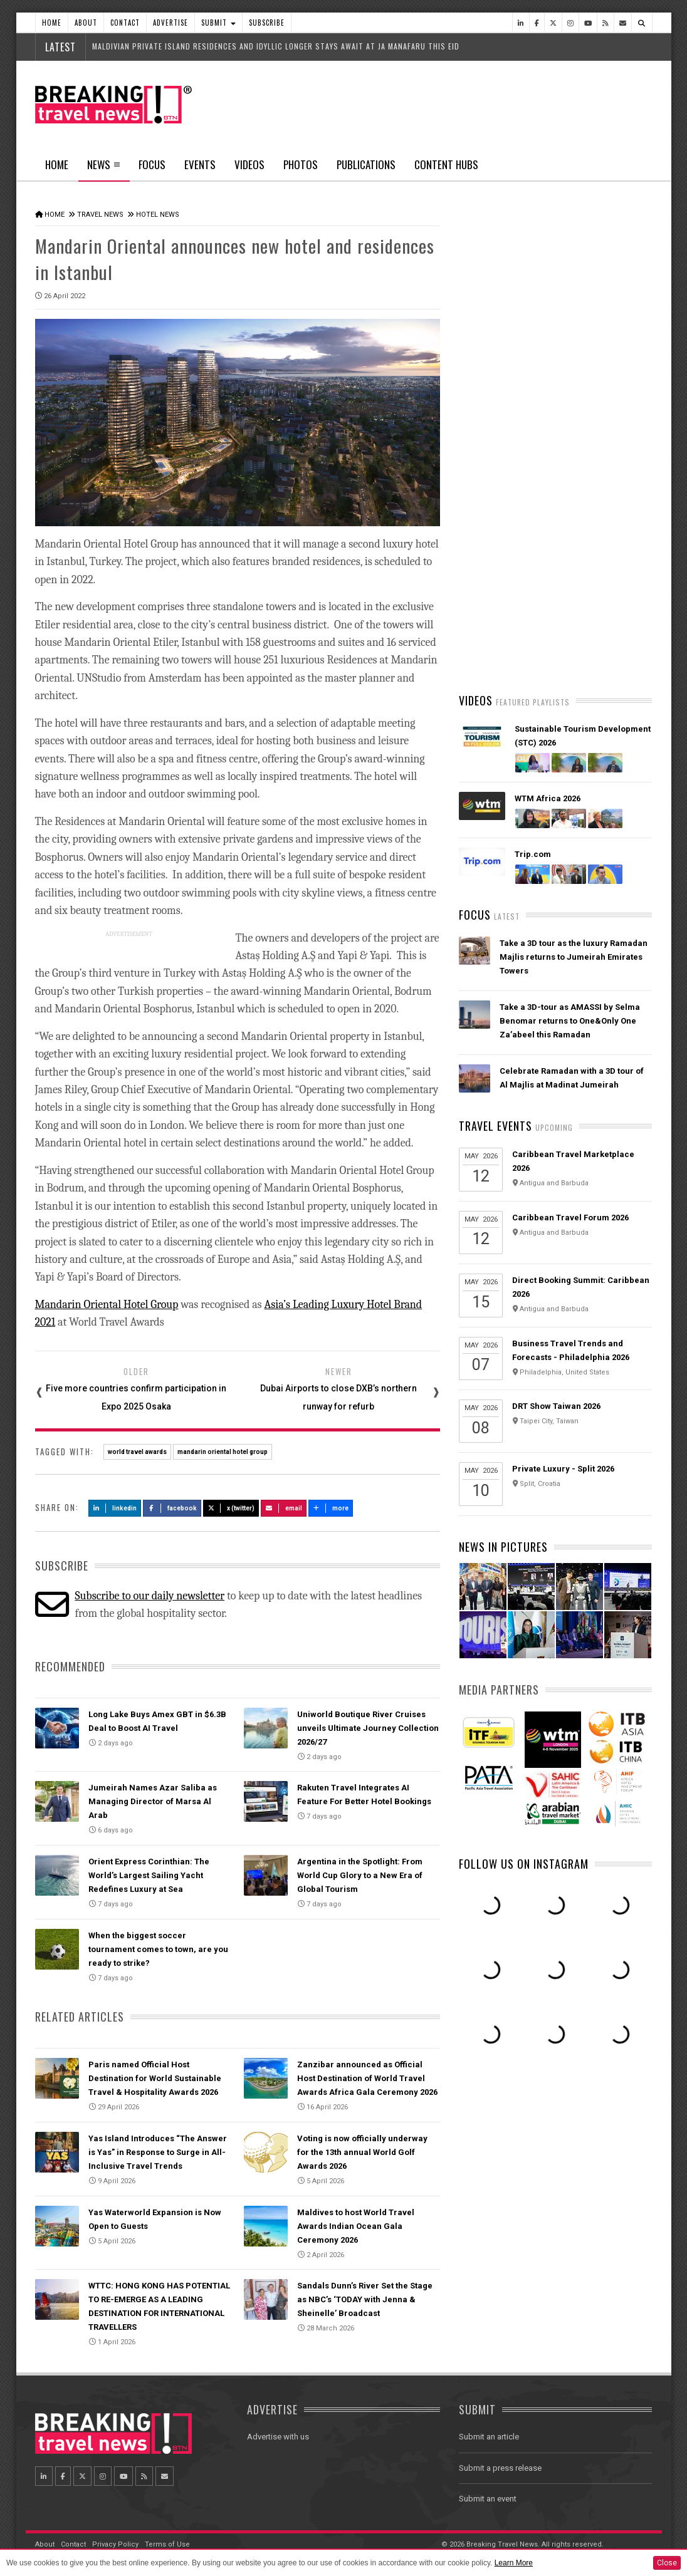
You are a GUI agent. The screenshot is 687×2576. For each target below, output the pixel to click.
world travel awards (137, 1449)
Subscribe (267, 23)
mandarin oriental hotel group (222, 1449)
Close (667, 2562)
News (103, 168)
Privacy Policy (115, 2542)
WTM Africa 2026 (547, 977)
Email (283, 1506)
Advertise (170, 23)
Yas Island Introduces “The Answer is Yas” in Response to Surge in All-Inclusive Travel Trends (157, 2150)
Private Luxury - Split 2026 (563, 1647)
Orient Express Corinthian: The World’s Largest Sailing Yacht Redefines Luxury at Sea (148, 1873)
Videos (249, 164)
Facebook (172, 1506)
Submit (218, 23)
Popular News (603, 472)
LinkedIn (115, 1506)
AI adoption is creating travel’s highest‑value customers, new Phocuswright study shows (560, 814)
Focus (152, 164)
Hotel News (157, 214)
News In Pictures (503, 1725)
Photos (300, 164)
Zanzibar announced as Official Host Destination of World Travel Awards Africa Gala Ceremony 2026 (367, 2076)
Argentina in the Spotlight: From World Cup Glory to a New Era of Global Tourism (359, 1873)
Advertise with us (278, 2434)
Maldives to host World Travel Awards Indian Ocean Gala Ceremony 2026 (355, 2224)
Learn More (514, 2562)
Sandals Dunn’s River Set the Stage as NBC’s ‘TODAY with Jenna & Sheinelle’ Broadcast (365, 2297)
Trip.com (533, 1032)
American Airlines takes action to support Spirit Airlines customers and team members (574, 666)
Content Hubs (446, 164)
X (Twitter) (231, 1506)
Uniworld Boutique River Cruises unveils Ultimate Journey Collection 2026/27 (368, 1726)
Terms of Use (167, 2542)
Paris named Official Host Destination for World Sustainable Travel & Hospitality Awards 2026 (154, 2076)
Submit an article (489, 2434)
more (331, 1506)
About (86, 23)
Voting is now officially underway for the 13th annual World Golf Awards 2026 (362, 2150)
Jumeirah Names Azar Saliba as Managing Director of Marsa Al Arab (152, 1799)
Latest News (507, 472)
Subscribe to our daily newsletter (149, 1594)
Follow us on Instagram (524, 2042)
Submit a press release (500, 2466)
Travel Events (495, 1304)
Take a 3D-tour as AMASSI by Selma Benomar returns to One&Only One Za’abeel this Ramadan (570, 1199)
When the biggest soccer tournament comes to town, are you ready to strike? (158, 1947)
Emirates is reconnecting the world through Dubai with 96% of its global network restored (569, 740)
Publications (366, 164)
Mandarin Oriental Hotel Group (107, 1302)
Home (51, 23)
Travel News (100, 214)
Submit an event (488, 2496)
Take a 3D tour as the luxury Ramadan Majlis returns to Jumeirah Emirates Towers (574, 1135)
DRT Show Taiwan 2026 (556, 1584)
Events (200, 164)
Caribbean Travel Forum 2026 (570, 1396)
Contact (125, 23)
